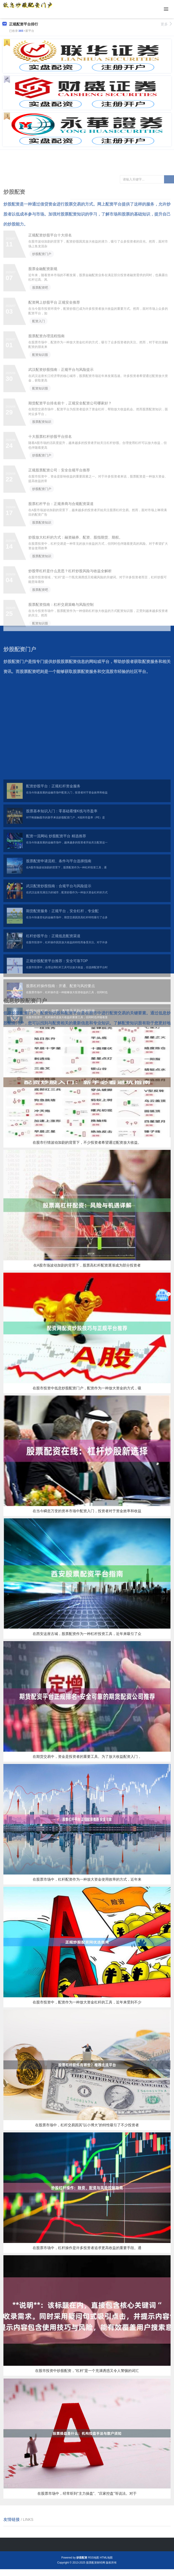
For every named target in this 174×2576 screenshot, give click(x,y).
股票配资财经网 (95, 2562)
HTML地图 (106, 2557)
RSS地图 (93, 2557)
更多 (166, 24)
